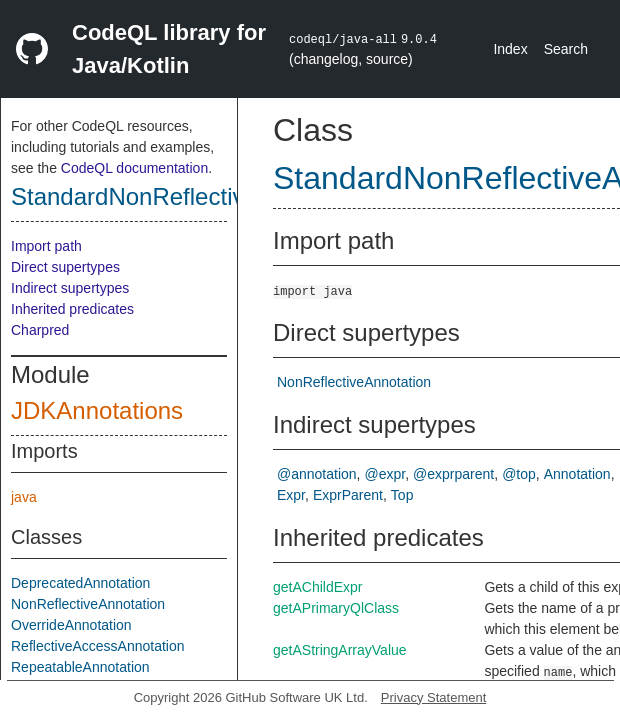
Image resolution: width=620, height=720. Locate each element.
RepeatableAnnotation (80, 667)
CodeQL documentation (134, 168)
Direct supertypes (65, 267)
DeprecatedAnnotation (80, 583)
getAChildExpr (318, 587)
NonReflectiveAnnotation (88, 604)
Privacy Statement (434, 697)
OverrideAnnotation (71, 625)
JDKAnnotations (97, 410)
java (24, 497)
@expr (385, 474)
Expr (291, 495)
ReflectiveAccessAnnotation (98, 646)
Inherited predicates (72, 309)
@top (519, 474)
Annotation (577, 474)
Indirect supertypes (70, 288)
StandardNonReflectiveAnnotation (192, 196)
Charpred (40, 330)
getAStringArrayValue (340, 650)
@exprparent (453, 474)
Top (402, 495)
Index (510, 49)
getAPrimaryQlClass (336, 608)
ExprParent (348, 495)
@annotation (317, 474)
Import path (46, 246)
